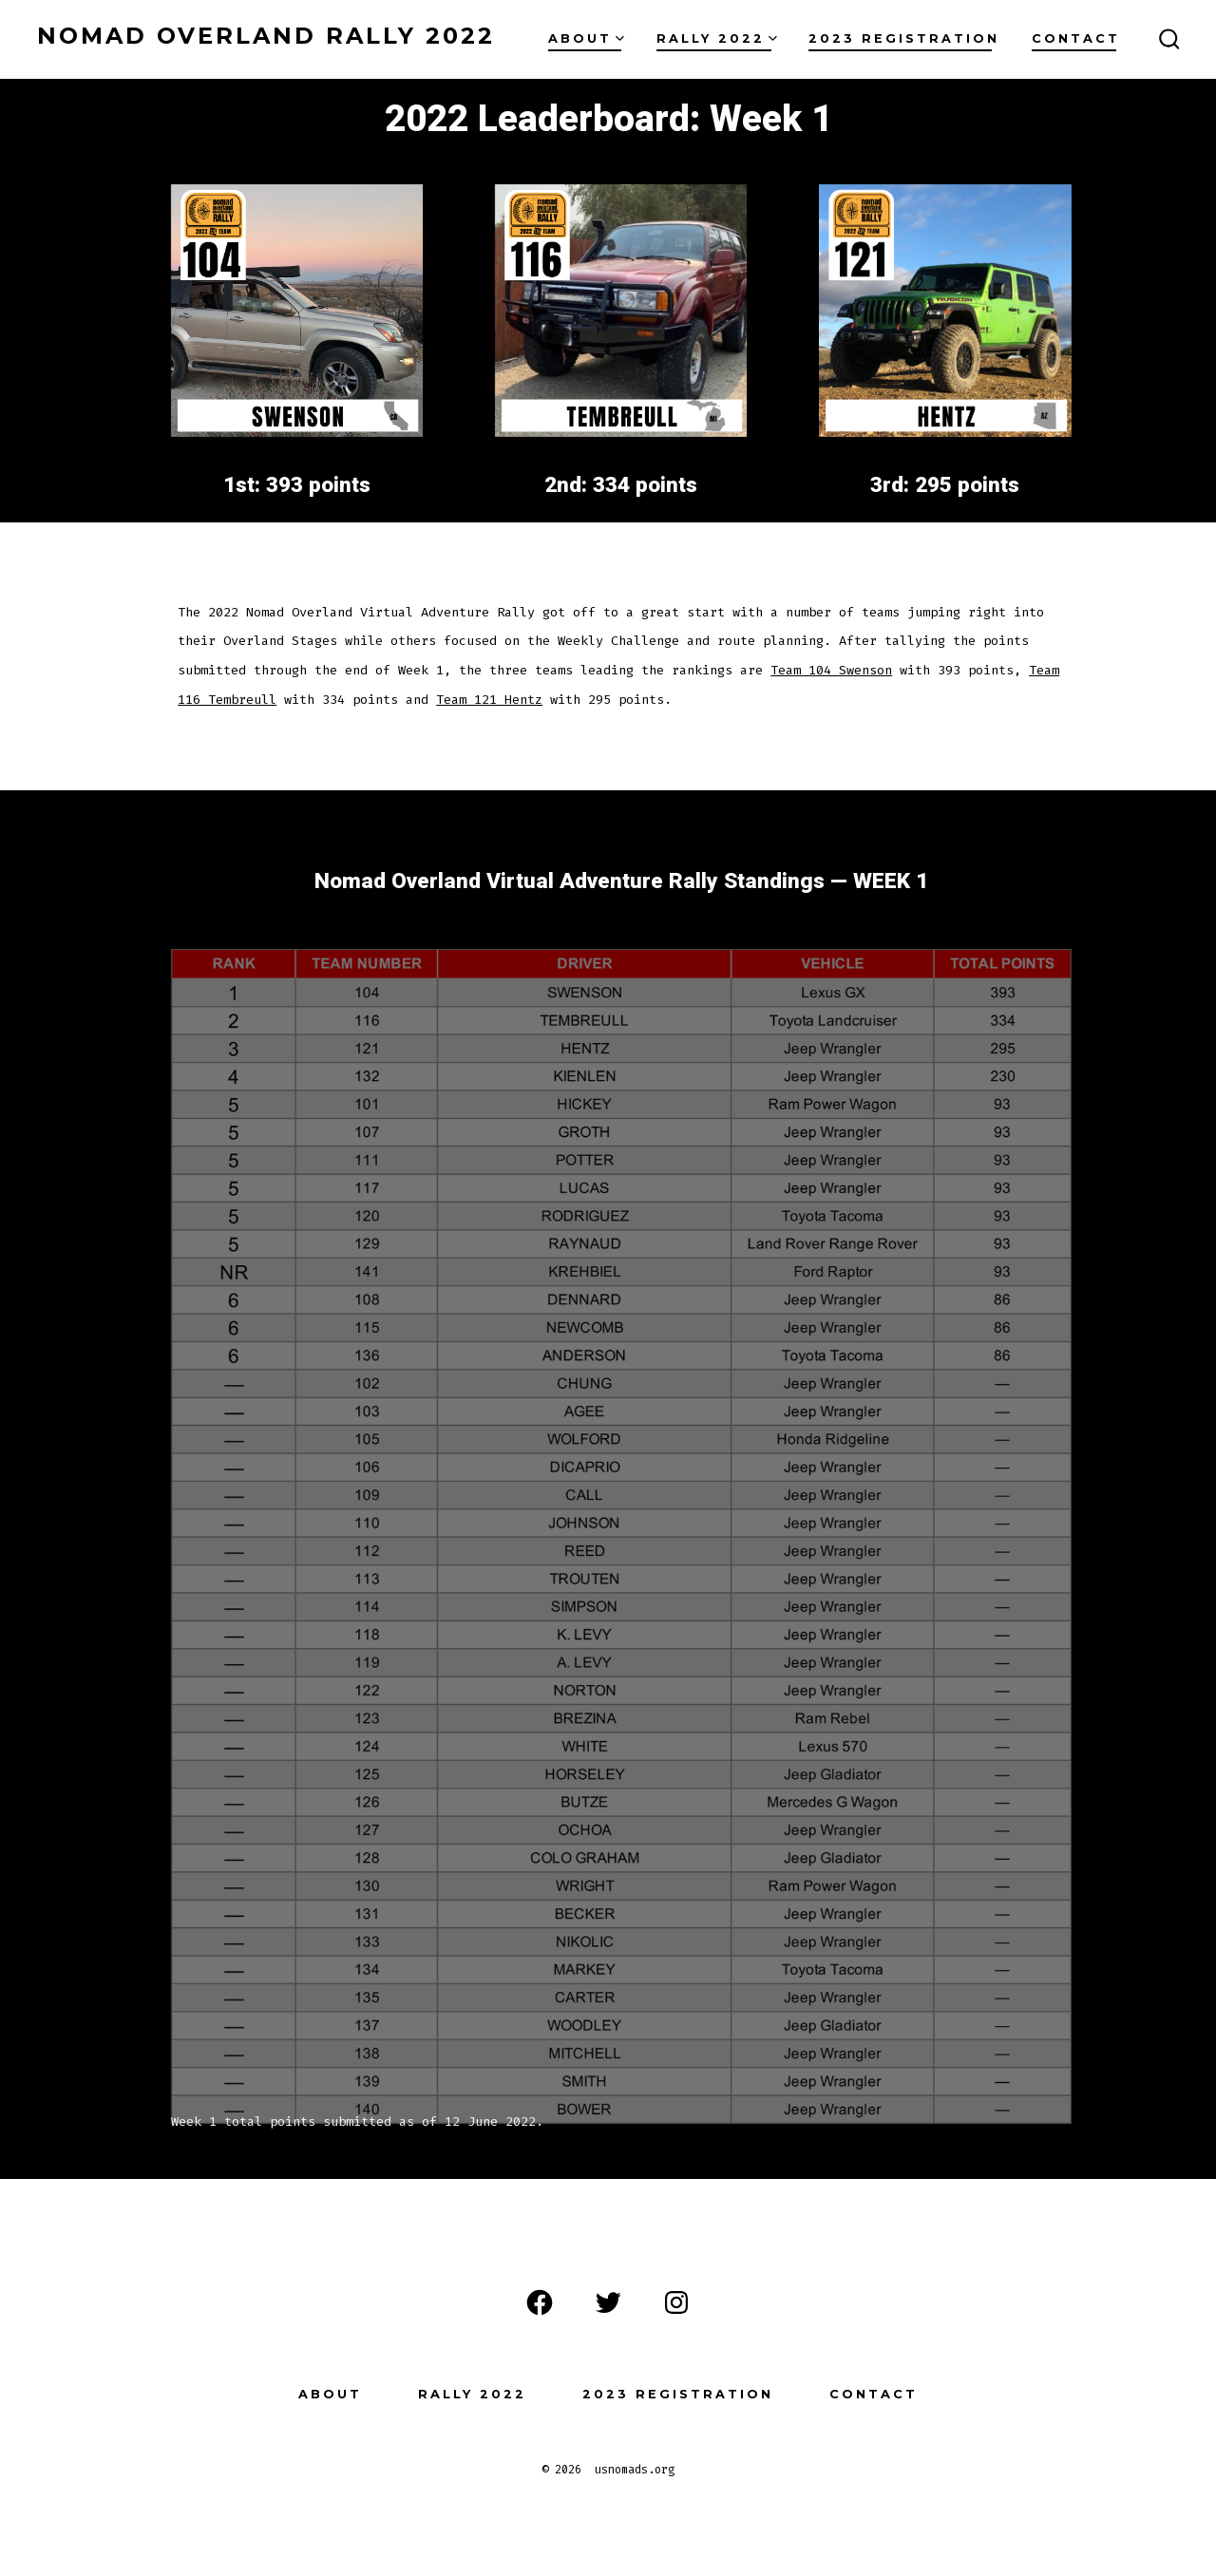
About (586, 38)
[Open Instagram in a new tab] (676, 2302)
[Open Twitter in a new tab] (608, 2302)
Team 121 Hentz (489, 699)
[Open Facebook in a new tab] (539, 2302)
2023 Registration (903, 38)
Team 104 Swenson (831, 670)
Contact (1076, 38)
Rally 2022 (716, 38)
